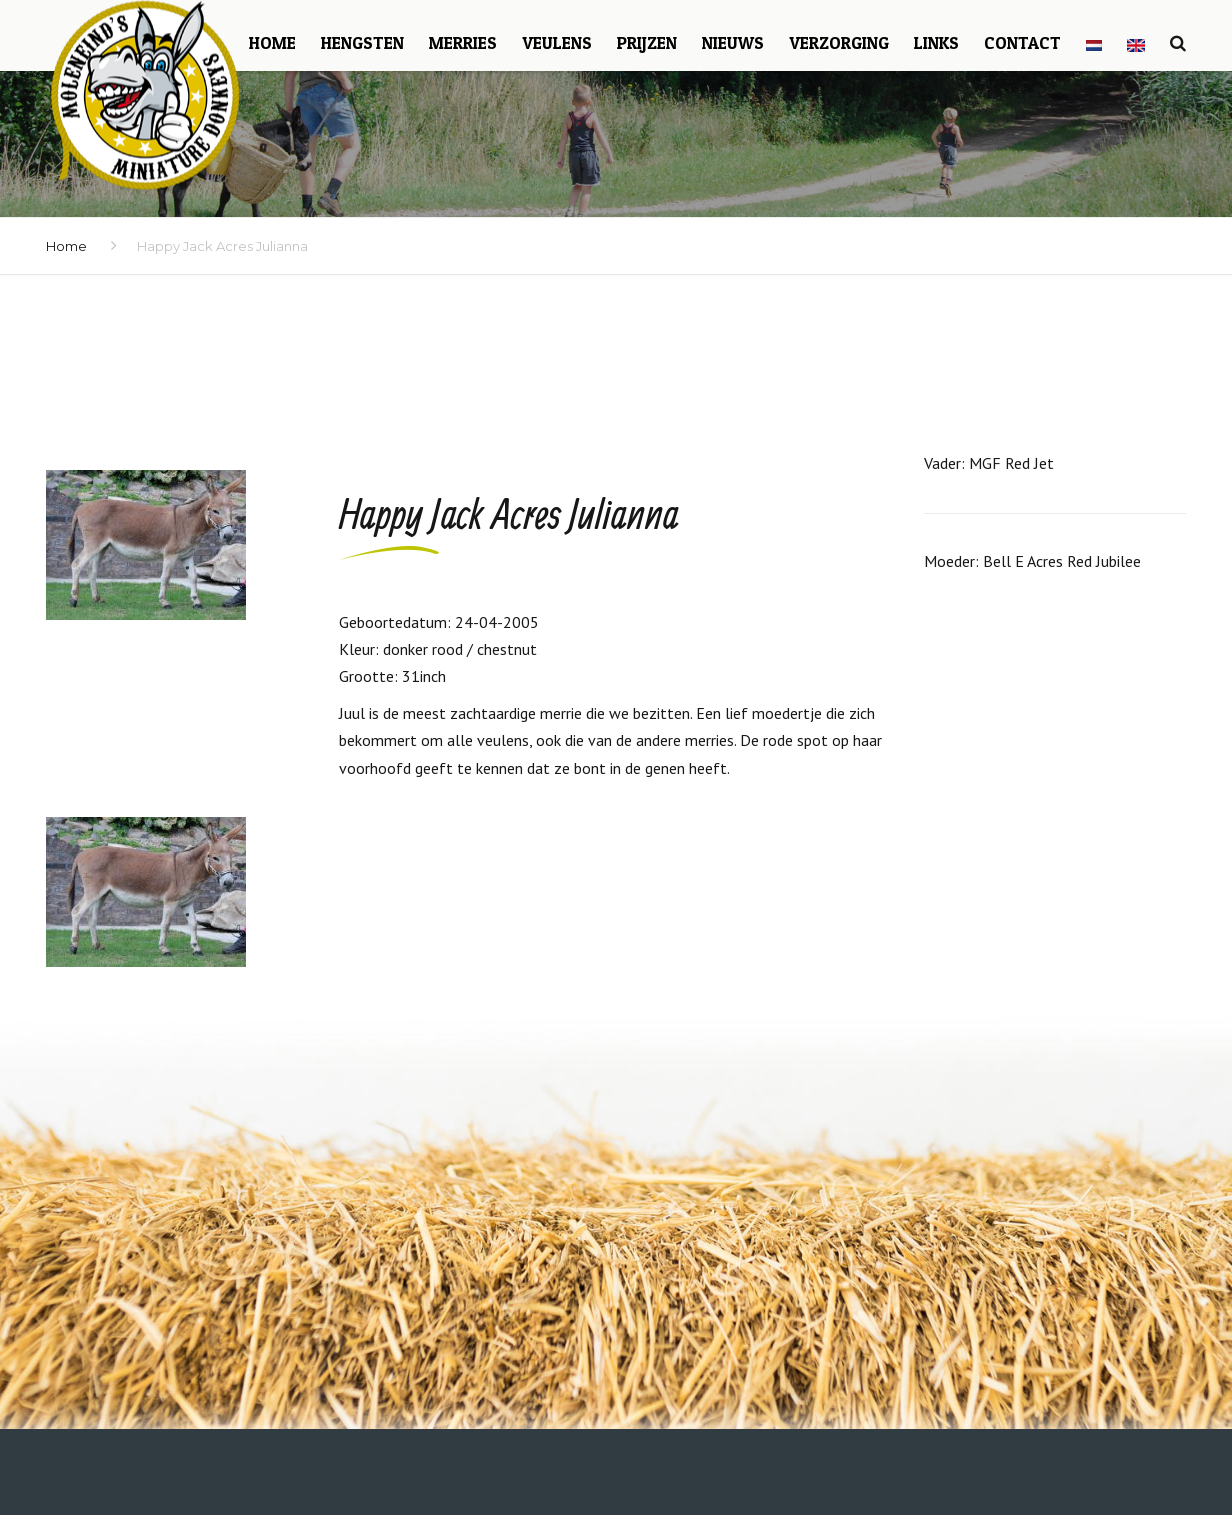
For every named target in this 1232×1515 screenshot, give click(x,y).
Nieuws (733, 42)
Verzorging (839, 42)
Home (272, 42)
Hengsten (362, 42)
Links (936, 42)
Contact (1022, 42)
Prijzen (647, 42)
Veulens (557, 42)
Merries (463, 42)
